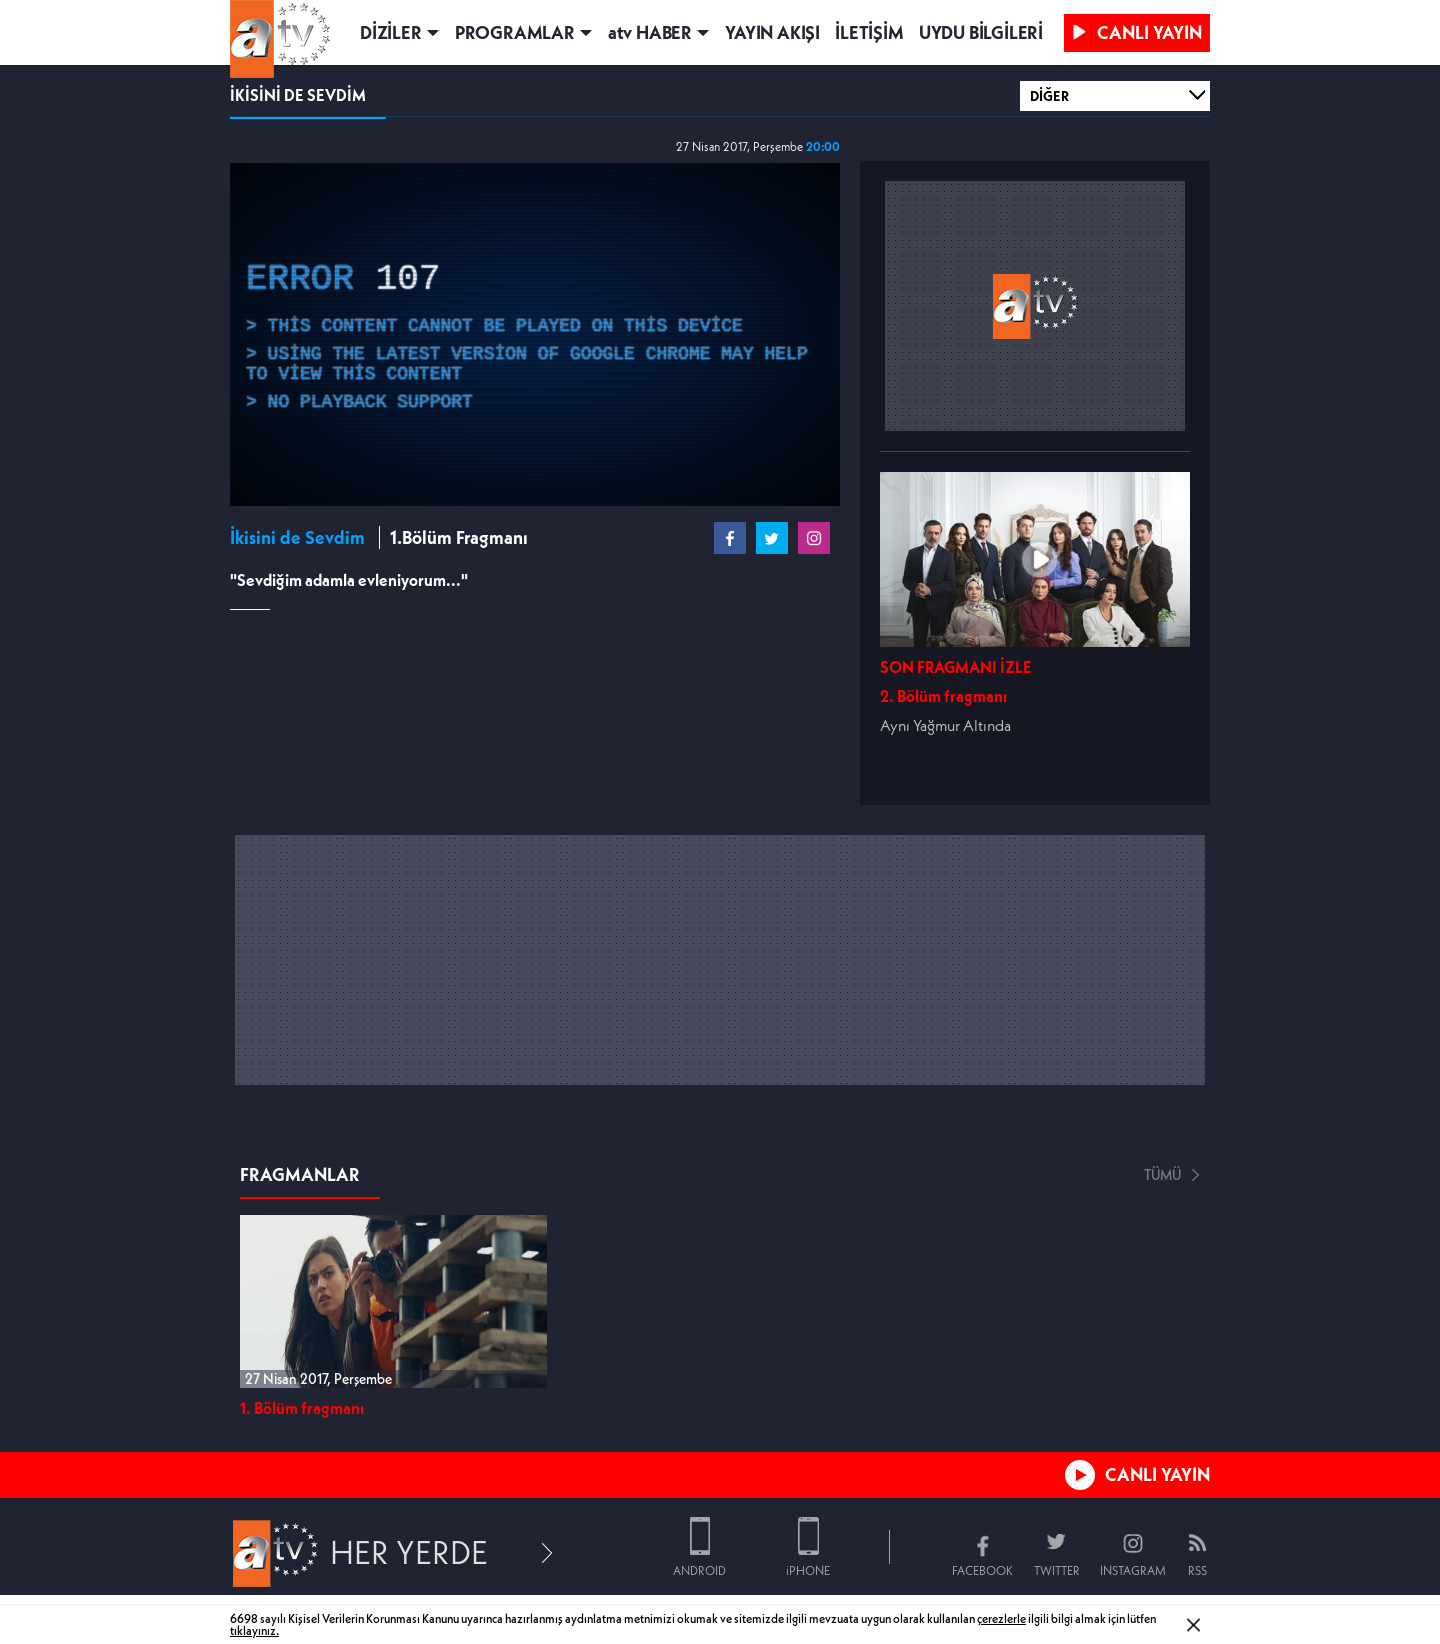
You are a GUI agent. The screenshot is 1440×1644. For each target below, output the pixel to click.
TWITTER (1057, 1570)
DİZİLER (391, 32)
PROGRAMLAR (515, 32)
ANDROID (699, 1570)
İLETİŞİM (869, 32)
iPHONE (808, 1570)
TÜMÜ (1162, 1175)
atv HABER (650, 32)
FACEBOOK (982, 1570)
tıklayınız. (254, 1630)
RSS (1197, 1570)
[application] (535, 334)
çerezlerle (1001, 1618)
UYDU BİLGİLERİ (981, 32)
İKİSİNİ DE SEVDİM (298, 95)
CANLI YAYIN (1157, 1474)
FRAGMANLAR (300, 1174)
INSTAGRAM (1133, 1570)
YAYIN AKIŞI (772, 32)
